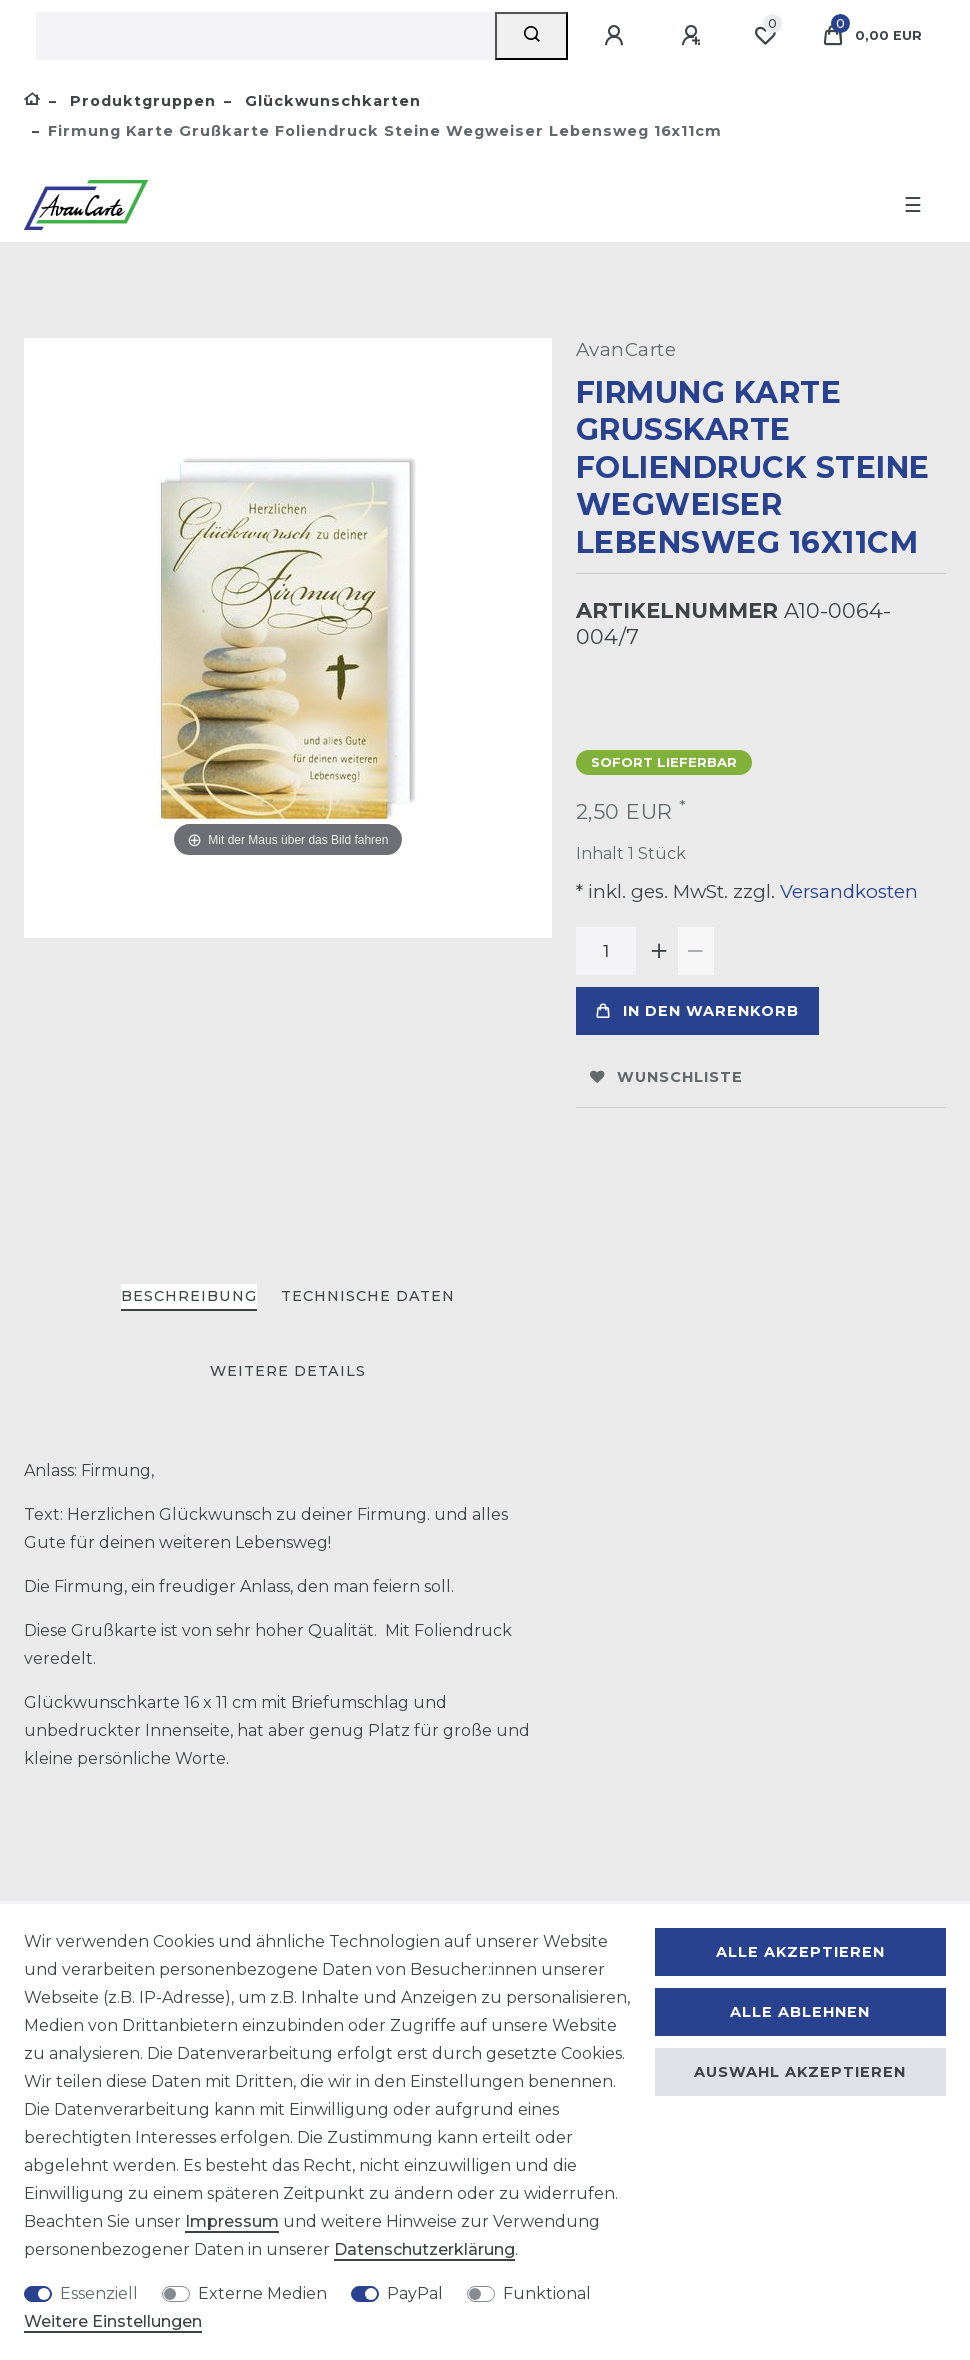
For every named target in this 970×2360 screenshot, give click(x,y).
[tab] (189, 1297)
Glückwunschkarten (330, 101)
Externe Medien (262, 2293)
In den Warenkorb (697, 1011)
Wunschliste (666, 1077)
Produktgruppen (140, 101)
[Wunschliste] (765, 36)
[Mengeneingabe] (606, 951)
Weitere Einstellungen (113, 2321)
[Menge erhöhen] (660, 951)
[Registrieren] (694, 36)
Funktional (547, 2293)
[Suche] (531, 36)
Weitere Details (288, 1371)
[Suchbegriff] (265, 36)
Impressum (232, 2221)
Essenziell (99, 2293)
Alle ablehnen (800, 2012)
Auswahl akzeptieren (800, 2072)
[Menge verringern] (696, 951)
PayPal (415, 2293)
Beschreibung (189, 1296)
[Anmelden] (617, 36)
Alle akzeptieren (800, 1952)
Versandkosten (846, 891)
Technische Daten (368, 1296)
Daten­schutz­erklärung (424, 2249)
